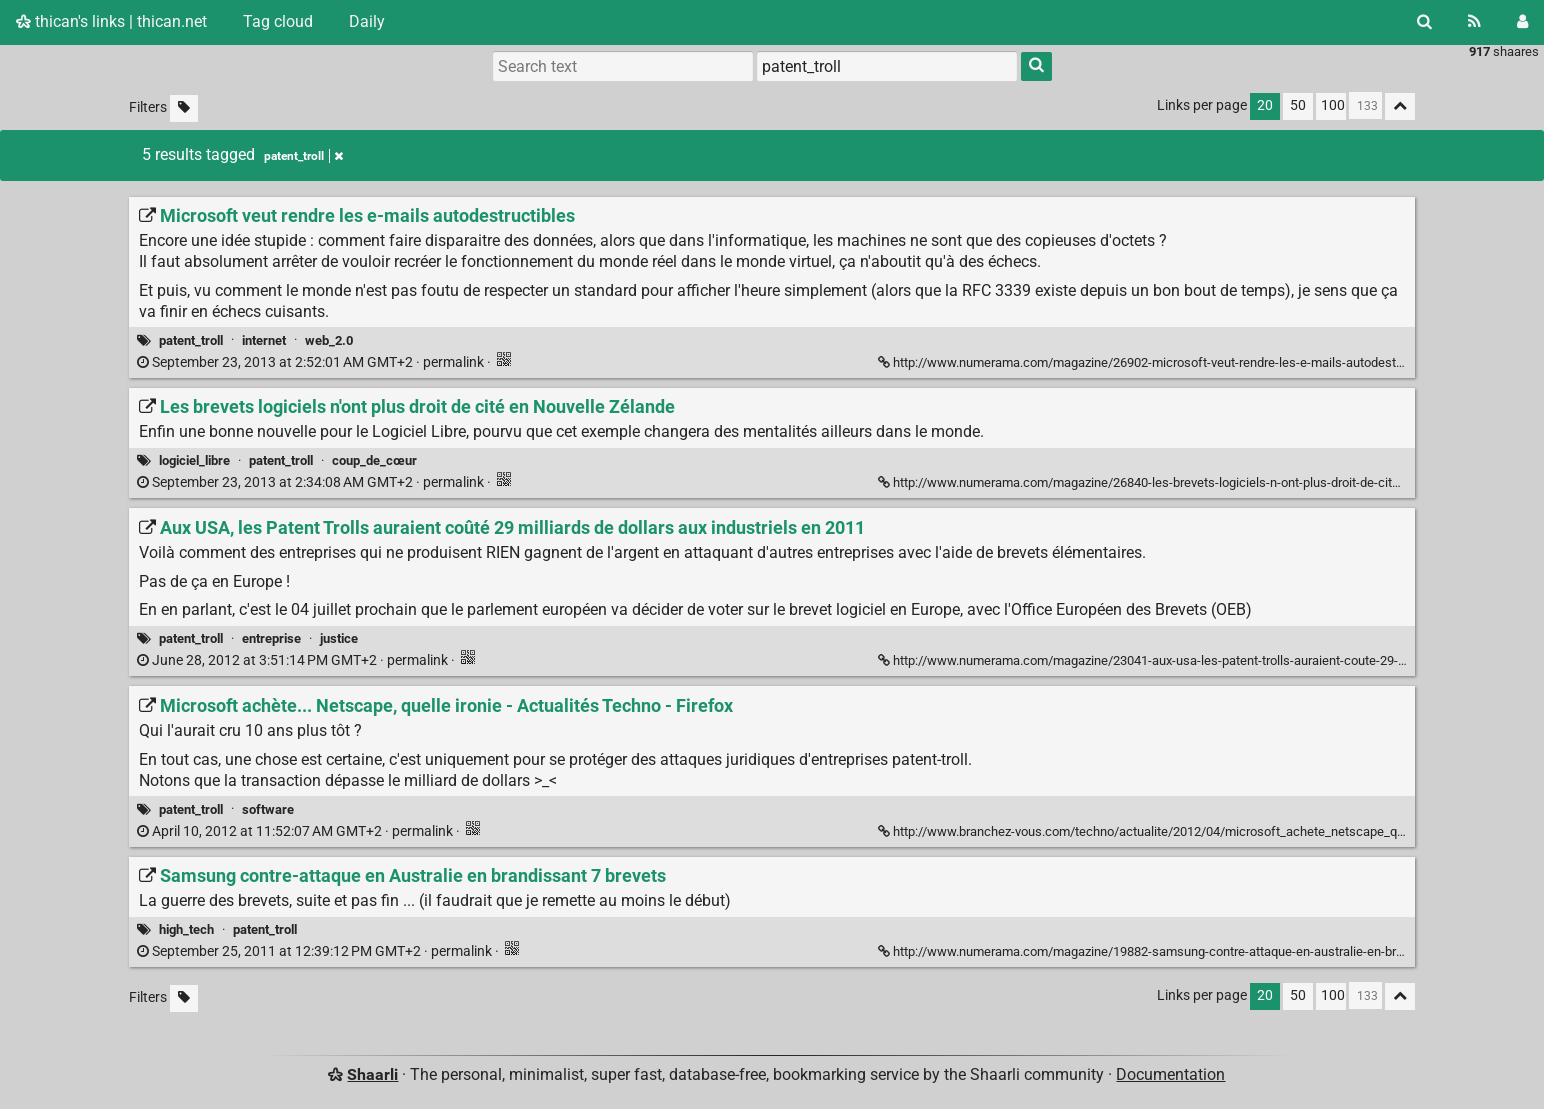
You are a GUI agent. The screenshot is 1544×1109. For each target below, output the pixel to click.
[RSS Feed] (1474, 22)
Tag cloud (278, 21)
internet (264, 340)
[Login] (1522, 22)
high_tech (186, 929)
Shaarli (372, 1074)
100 (1333, 105)
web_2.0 (329, 340)
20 (1265, 105)
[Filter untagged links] (184, 108)
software (268, 809)
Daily (367, 21)
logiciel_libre (194, 460)
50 (1298, 105)
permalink (312, 362)
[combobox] (887, 66)
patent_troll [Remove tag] (303, 156)
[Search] (1424, 22)
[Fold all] (1400, 106)
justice (339, 638)
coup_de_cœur (374, 460)
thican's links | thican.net (111, 21)
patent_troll (191, 340)
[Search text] (623, 66)
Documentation (1170, 1074)
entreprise (271, 638)
